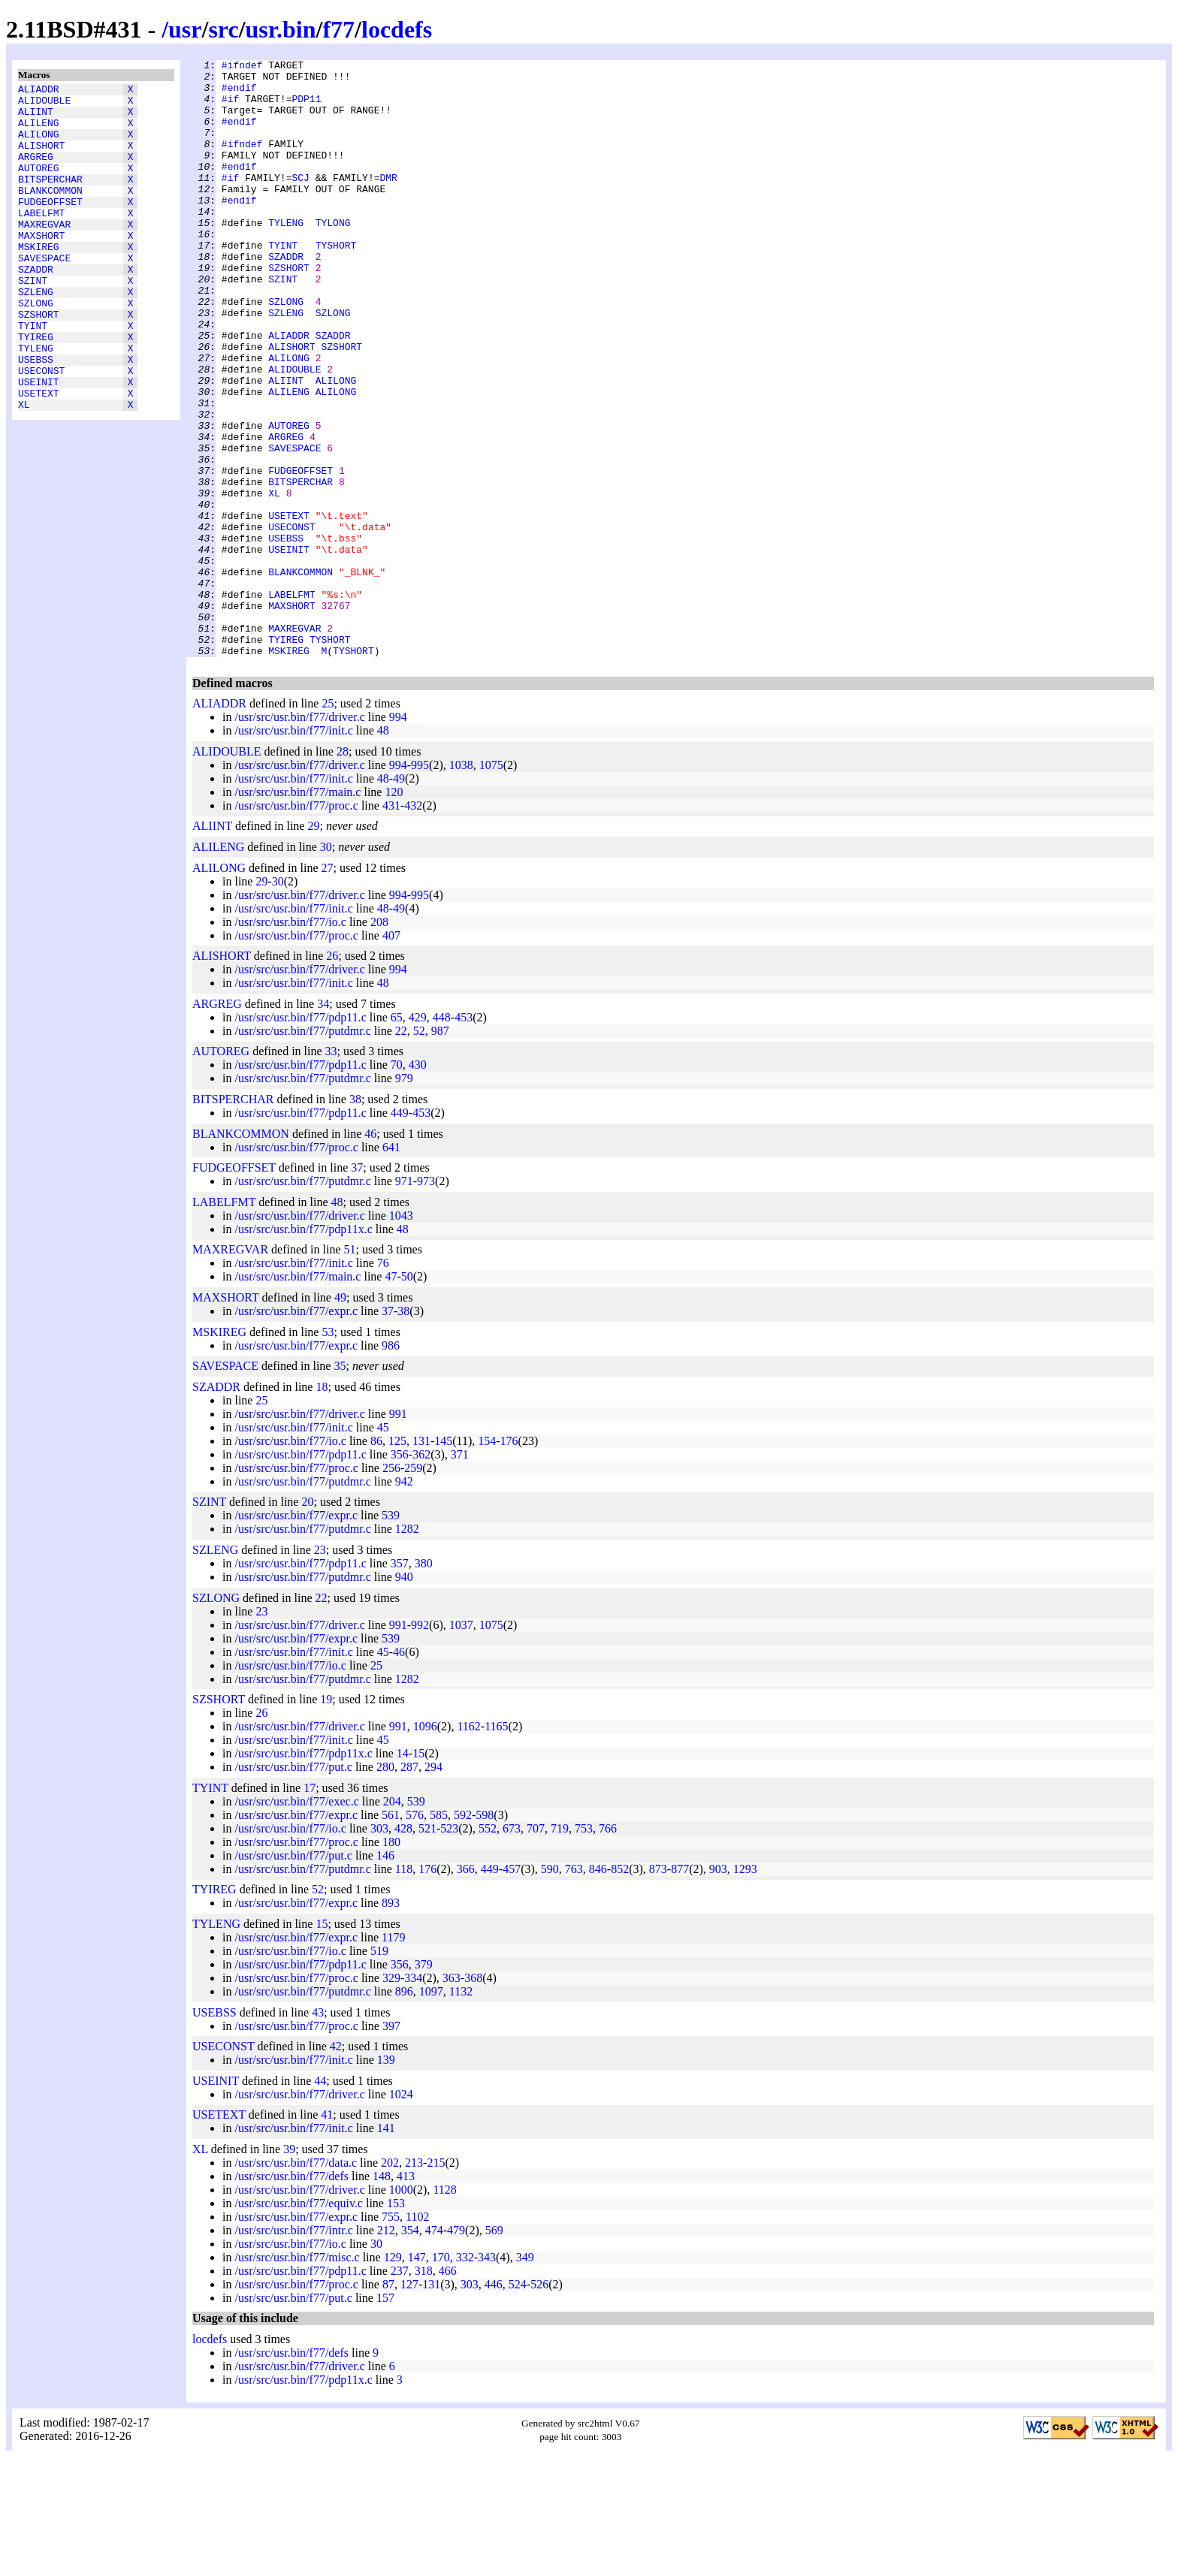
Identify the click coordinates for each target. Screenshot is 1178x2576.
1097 (431, 2110)
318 (424, 2390)
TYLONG (333, 256)
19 (326, 1818)
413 (406, 2295)
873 (658, 1988)
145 (443, 1560)
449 (400, 1232)
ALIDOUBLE (44, 104)
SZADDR (35, 307)
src (223, 29)
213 (414, 2282)
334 (413, 2097)
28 (343, 870)
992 (420, 1744)
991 (398, 1533)
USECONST (41, 429)
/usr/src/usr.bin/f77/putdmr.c (302, 1150)
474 (434, 2349)
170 (441, 2376)
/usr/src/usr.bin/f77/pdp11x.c (303, 1348)
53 (328, 1451)
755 (391, 2336)
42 (336, 2165)
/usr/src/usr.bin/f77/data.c (295, 2282)
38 (355, 1218)
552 (488, 1947)
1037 (461, 1744)
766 (608, 1947)
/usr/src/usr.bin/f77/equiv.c (298, 2322)
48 (383, 849)
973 (426, 1300)
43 (318, 2131)
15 (418, 1872)
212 (386, 2349)
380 (424, 1682)
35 (340, 1485)
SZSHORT (38, 361)
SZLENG (35, 334)
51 (349, 1368)
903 (718, 1988)
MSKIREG (38, 280)
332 (465, 2376)
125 (397, 1560)
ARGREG (35, 172)
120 (394, 911)
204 (392, 1920)
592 (463, 1934)
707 (536, 1947)
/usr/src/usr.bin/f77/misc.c (296, 2376)
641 (391, 1266)
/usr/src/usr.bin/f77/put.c (293, 1886)
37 (357, 1286)
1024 (401, 2213)
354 (410, 2349)
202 (390, 2282)
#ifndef (242, 67)
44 (320, 2200)
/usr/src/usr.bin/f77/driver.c (299, 836)
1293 (745, 1988)
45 (383, 1546)
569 (494, 2349)
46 (370, 1253)
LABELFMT (41, 239)
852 (620, 1988)
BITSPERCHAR (50, 199)
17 (310, 1907)
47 (391, 1395)
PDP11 (306, 107)
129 (393, 2376)
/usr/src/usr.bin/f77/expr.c (296, 1430)
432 (413, 924)
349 (525, 2376)
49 (399, 897)
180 (391, 1961)
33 (331, 1170)
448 (442, 1136)
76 (383, 1382)
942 (404, 1600)
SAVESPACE (44, 293)
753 (584, 1947)
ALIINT (35, 118)
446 (494, 2403)
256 (391, 1587)
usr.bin (281, 29)
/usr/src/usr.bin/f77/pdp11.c (300, 1136)
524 (518, 2403)
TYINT (32, 375)
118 (403, 1988)
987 (440, 1150)
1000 (401, 2309)
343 (487, 2376)
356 (400, 1573)
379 (424, 2083)
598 (485, 1934)
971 (404, 1300)
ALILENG (38, 131)
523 (449, 1947)
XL (24, 469)
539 (391, 1634)
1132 (461, 2110)
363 (452, 2097)
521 (427, 1947)
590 (550, 1988)
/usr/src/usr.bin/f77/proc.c (296, 924)
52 (419, 1150)
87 (388, 2403)
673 (512, 1947)
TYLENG (35, 402)
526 (539, 2403)
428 (403, 1947)
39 (289, 2268)
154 (487, 1560)
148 (382, 2295)
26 (332, 1075)
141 (386, 2247)
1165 (496, 1845)
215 (436, 2282)
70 (397, 1184)
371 (460, 1573)
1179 (393, 2056)
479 (456, 2349)
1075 (491, 884)
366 (466, 1988)
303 (379, 1947)
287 (409, 1886)
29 (313, 945)
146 (385, 1974)
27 (328, 987)
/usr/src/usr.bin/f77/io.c (290, 1041)
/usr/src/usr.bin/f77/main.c (297, 911)
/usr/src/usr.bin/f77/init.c (293, 849)
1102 (417, 2336)
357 (400, 1682)
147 (417, 2376)
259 (413, 1587)
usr (184, 29)
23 (320, 1669)
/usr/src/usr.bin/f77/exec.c (296, 1920)
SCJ (300, 202)
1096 (425, 1845)
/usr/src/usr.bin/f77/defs (291, 2295)
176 (509, 1560)
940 (404, 1696)
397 (391, 2145)
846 (598, 1988)
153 (396, 2322)
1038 (461, 884)
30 (326, 966)
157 (385, 2417)
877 (680, 1988)
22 (401, 1150)
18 (322, 1506)
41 (327, 2234)
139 (386, 2179)
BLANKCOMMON (50, 212)
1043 (401, 1335)
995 (420, 884)
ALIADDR (38, 91)
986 (391, 1464)
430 (418, 1184)
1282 (407, 1648)
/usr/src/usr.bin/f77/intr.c (293, 2349)
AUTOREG (38, 185)
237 (400, 2390)
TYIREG (35, 388)
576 (415, 1934)
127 (409, 2403)
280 (385, 1886)
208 (379, 1041)
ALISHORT (41, 158)
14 (403, 1872)
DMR (388, 202)
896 (404, 2110)
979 (404, 1197)
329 (391, 2097)
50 (407, 1395)
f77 (338, 29)
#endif (239, 94)
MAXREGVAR (44, 253)
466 (448, 2390)
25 (328, 822)
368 (473, 2097)
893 (391, 2022)
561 (391, 1934)
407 (391, 1054)
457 (512, 1988)
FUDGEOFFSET (50, 226)
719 (560, 1947)
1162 (468, 1845)
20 (307, 1621)
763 (574, 1988)
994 (398, 836)
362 (421, 1573)
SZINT (32, 320)
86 (376, 1560)
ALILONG (38, 145)
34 (323, 1123)
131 (421, 1560)
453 (464, 1136)
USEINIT (38, 442)
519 (379, 2070)
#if (230, 107)
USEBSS (35, 415)
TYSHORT (336, 283)
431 (391, 924)
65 (397, 1136)
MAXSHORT (41, 266)
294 (433, 1886)
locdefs (396, 29)
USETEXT (38, 456)
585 (439, 1934)
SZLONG (35, 347)
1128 (444, 2309)
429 (418, 1136)
